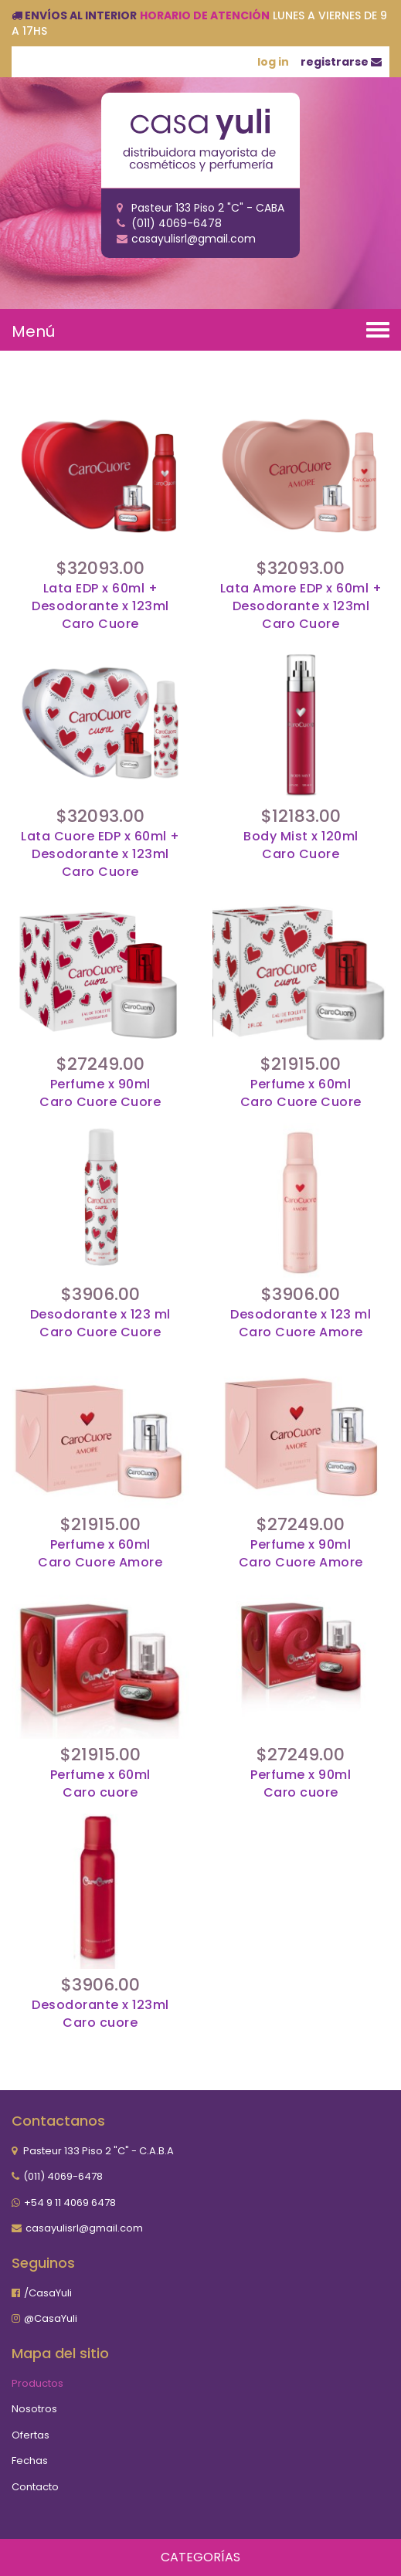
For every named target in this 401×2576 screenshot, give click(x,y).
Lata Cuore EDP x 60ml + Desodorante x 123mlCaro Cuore (100, 854)
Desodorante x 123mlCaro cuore (100, 2014)
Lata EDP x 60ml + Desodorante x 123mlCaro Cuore (100, 606)
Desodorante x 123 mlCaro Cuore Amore (300, 1323)
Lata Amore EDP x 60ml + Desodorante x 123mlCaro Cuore (301, 606)
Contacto (35, 2486)
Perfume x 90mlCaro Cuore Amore (301, 1553)
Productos (37, 2383)
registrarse (341, 62)
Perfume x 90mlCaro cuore (300, 1784)
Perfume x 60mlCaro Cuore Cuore (301, 1093)
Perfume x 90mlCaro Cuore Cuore (100, 1093)
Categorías (200, 2557)
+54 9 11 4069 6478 (70, 2202)
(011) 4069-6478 (63, 2176)
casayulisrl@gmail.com (84, 2228)
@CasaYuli (50, 2318)
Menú (33, 331)
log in (273, 62)
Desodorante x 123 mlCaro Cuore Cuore (100, 1323)
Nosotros (34, 2408)
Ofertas (30, 2435)
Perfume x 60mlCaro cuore (100, 1784)
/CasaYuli (48, 2293)
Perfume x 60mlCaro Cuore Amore (100, 1553)
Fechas (30, 2460)
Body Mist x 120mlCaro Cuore (301, 845)
